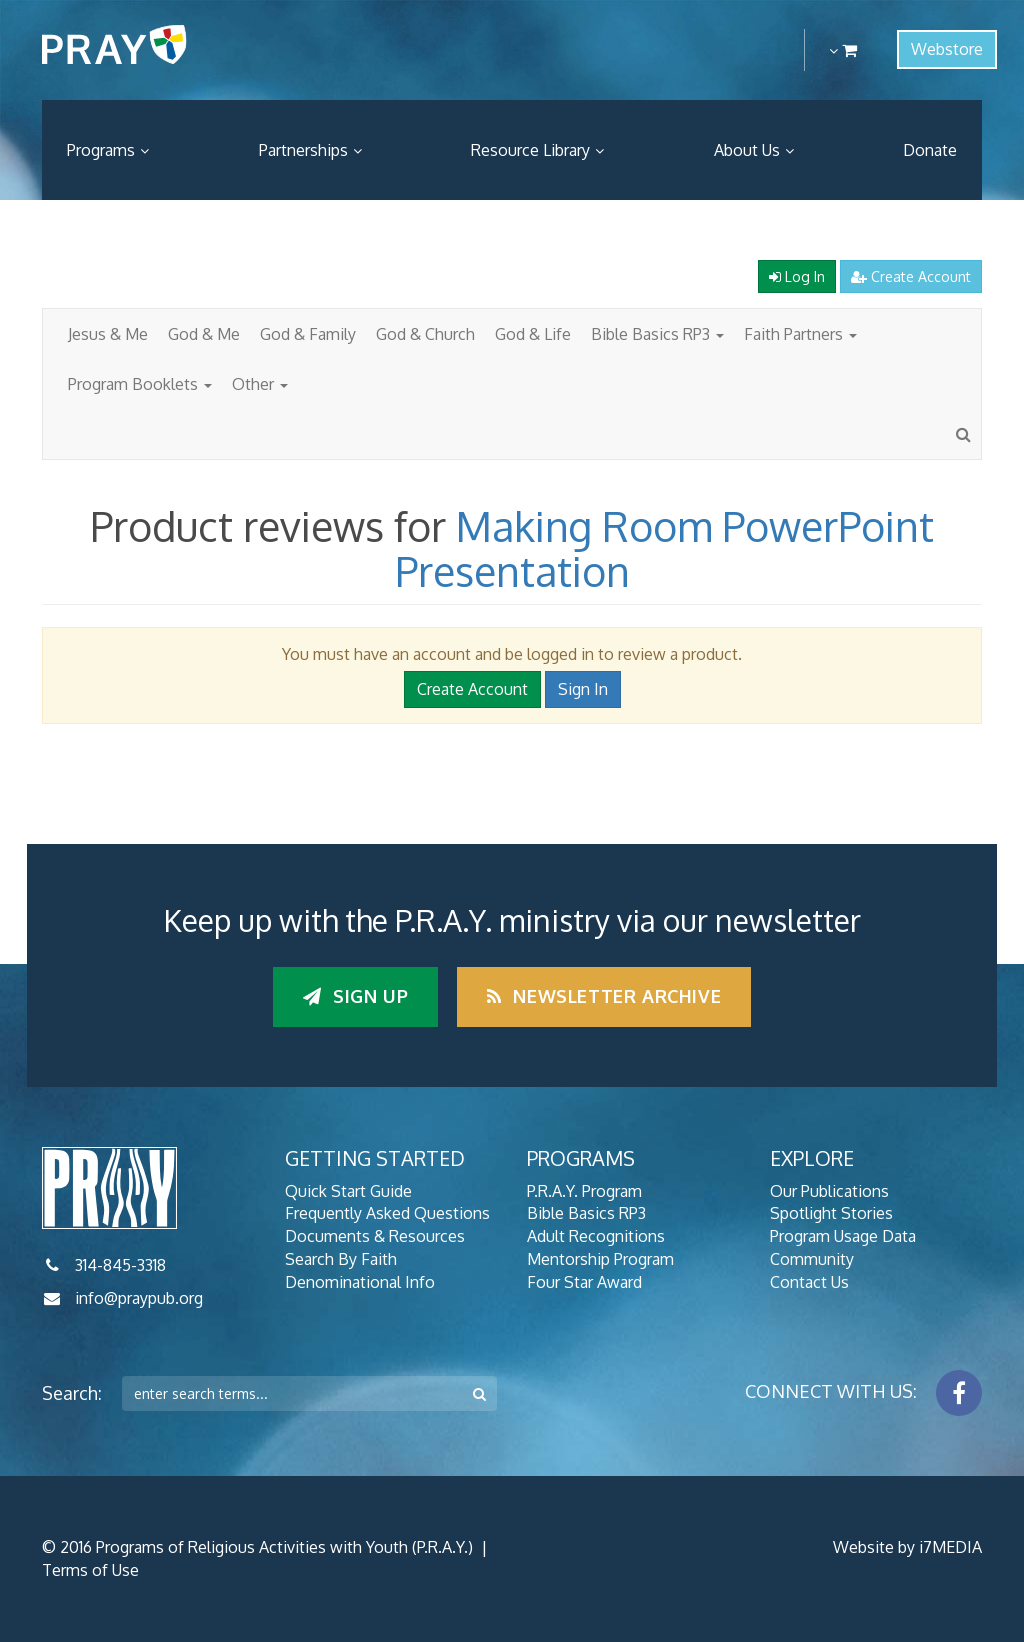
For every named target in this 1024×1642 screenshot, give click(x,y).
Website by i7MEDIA (907, 1547)
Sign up (355, 996)
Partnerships (303, 150)
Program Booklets (140, 384)
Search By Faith (341, 1259)
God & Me (204, 334)
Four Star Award (584, 1282)
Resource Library (530, 150)
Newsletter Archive (604, 996)
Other (260, 384)
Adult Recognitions (596, 1236)
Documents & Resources (375, 1236)
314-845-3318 (120, 1265)
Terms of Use (90, 1570)
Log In (797, 276)
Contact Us (809, 1282)
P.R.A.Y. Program (584, 1191)
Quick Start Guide (348, 1191)
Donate (930, 150)
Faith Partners (800, 334)
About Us (747, 150)
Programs (101, 150)
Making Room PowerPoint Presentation (665, 548)
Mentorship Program (600, 1259)
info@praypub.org (139, 1298)
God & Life (533, 334)
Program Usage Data (843, 1236)
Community (812, 1259)
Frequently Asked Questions (387, 1213)
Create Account (911, 276)
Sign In (583, 689)
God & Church (425, 334)
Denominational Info (360, 1282)
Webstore (947, 49)
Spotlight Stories (831, 1213)
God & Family (308, 334)
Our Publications (829, 1191)
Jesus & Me (108, 334)
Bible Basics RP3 (657, 334)
